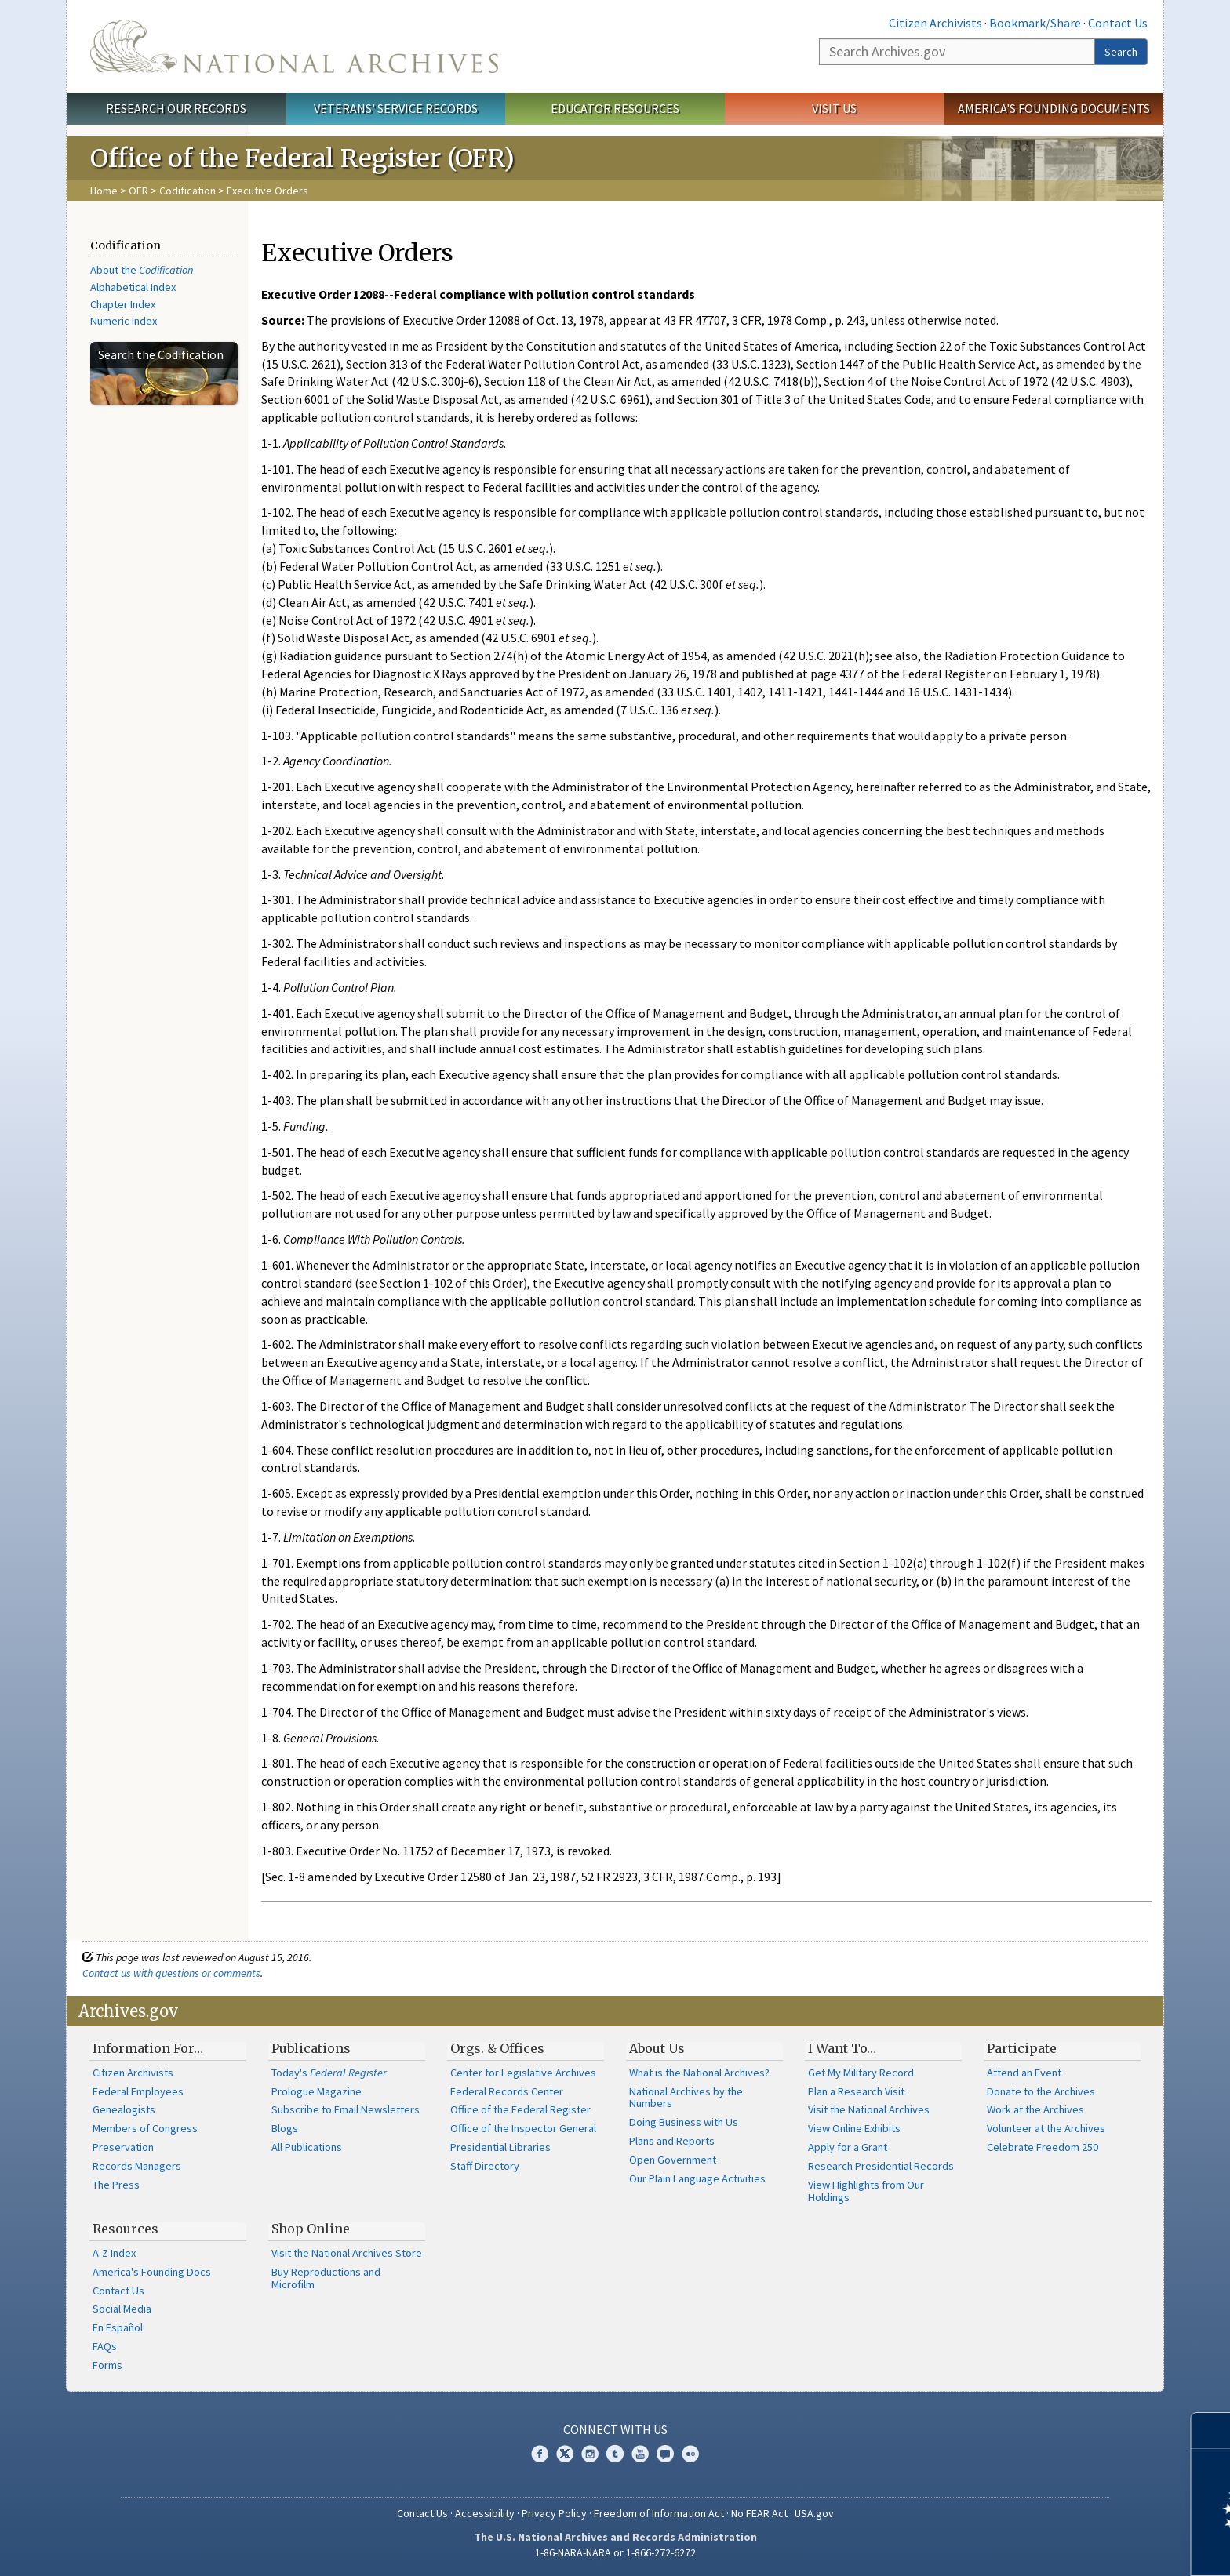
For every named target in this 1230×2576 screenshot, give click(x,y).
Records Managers (137, 2166)
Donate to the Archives (1041, 2091)
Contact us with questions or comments (171, 1973)
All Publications (306, 2147)
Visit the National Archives (869, 2109)
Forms (107, 2365)
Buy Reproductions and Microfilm (325, 2278)
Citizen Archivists (935, 23)
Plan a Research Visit (856, 2091)
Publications (311, 2048)
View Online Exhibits (854, 2128)
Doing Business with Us (683, 2122)
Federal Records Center (506, 2091)
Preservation (123, 2147)
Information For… (148, 2048)
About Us (657, 2048)
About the (142, 270)
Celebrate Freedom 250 (1042, 2147)
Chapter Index (122, 304)
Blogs (284, 2128)
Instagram (589, 2453)
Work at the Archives (1035, 2109)
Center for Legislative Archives (523, 2073)
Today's (329, 2073)
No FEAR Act (759, 2513)
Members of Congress (145, 2128)
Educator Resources (615, 108)
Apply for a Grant (847, 2147)
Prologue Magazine (316, 2091)
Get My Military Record (861, 2073)
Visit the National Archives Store (346, 2253)
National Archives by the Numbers (686, 2097)
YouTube (640, 2453)
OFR (138, 190)
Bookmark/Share (1035, 23)
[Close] (1211, 2430)
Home (104, 190)
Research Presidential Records (881, 2166)
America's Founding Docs (152, 2272)
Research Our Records (176, 108)
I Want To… (842, 2048)
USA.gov (814, 2513)
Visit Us (834, 108)
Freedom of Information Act (659, 2513)
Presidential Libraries (500, 2147)
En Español (118, 2327)
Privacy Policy (554, 2513)
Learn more (1090, 2548)
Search (1120, 52)
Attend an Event (1024, 2073)
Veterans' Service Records (396, 108)
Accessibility (485, 2513)
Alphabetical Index (133, 287)
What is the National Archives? (699, 2073)
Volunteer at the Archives (1046, 2128)
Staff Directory (484, 2166)
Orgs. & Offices (497, 2048)
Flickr (690, 2453)
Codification (187, 190)
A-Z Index (114, 2253)
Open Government (672, 2160)
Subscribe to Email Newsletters (345, 2109)
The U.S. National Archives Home (294, 46)
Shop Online (310, 2228)
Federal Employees (138, 2091)
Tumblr (615, 2453)
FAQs (105, 2346)
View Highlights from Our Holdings (866, 2191)
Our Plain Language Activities (697, 2178)
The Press (116, 2185)
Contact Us (1118, 23)
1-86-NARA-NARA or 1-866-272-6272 (615, 2552)
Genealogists (124, 2109)
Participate (1022, 2048)
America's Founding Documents (1054, 108)
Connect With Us (615, 2429)
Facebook (539, 2453)
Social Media (122, 2309)
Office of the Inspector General (523, 2128)
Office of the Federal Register (520, 2109)
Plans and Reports (672, 2141)
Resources (125, 2228)
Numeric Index (123, 321)
